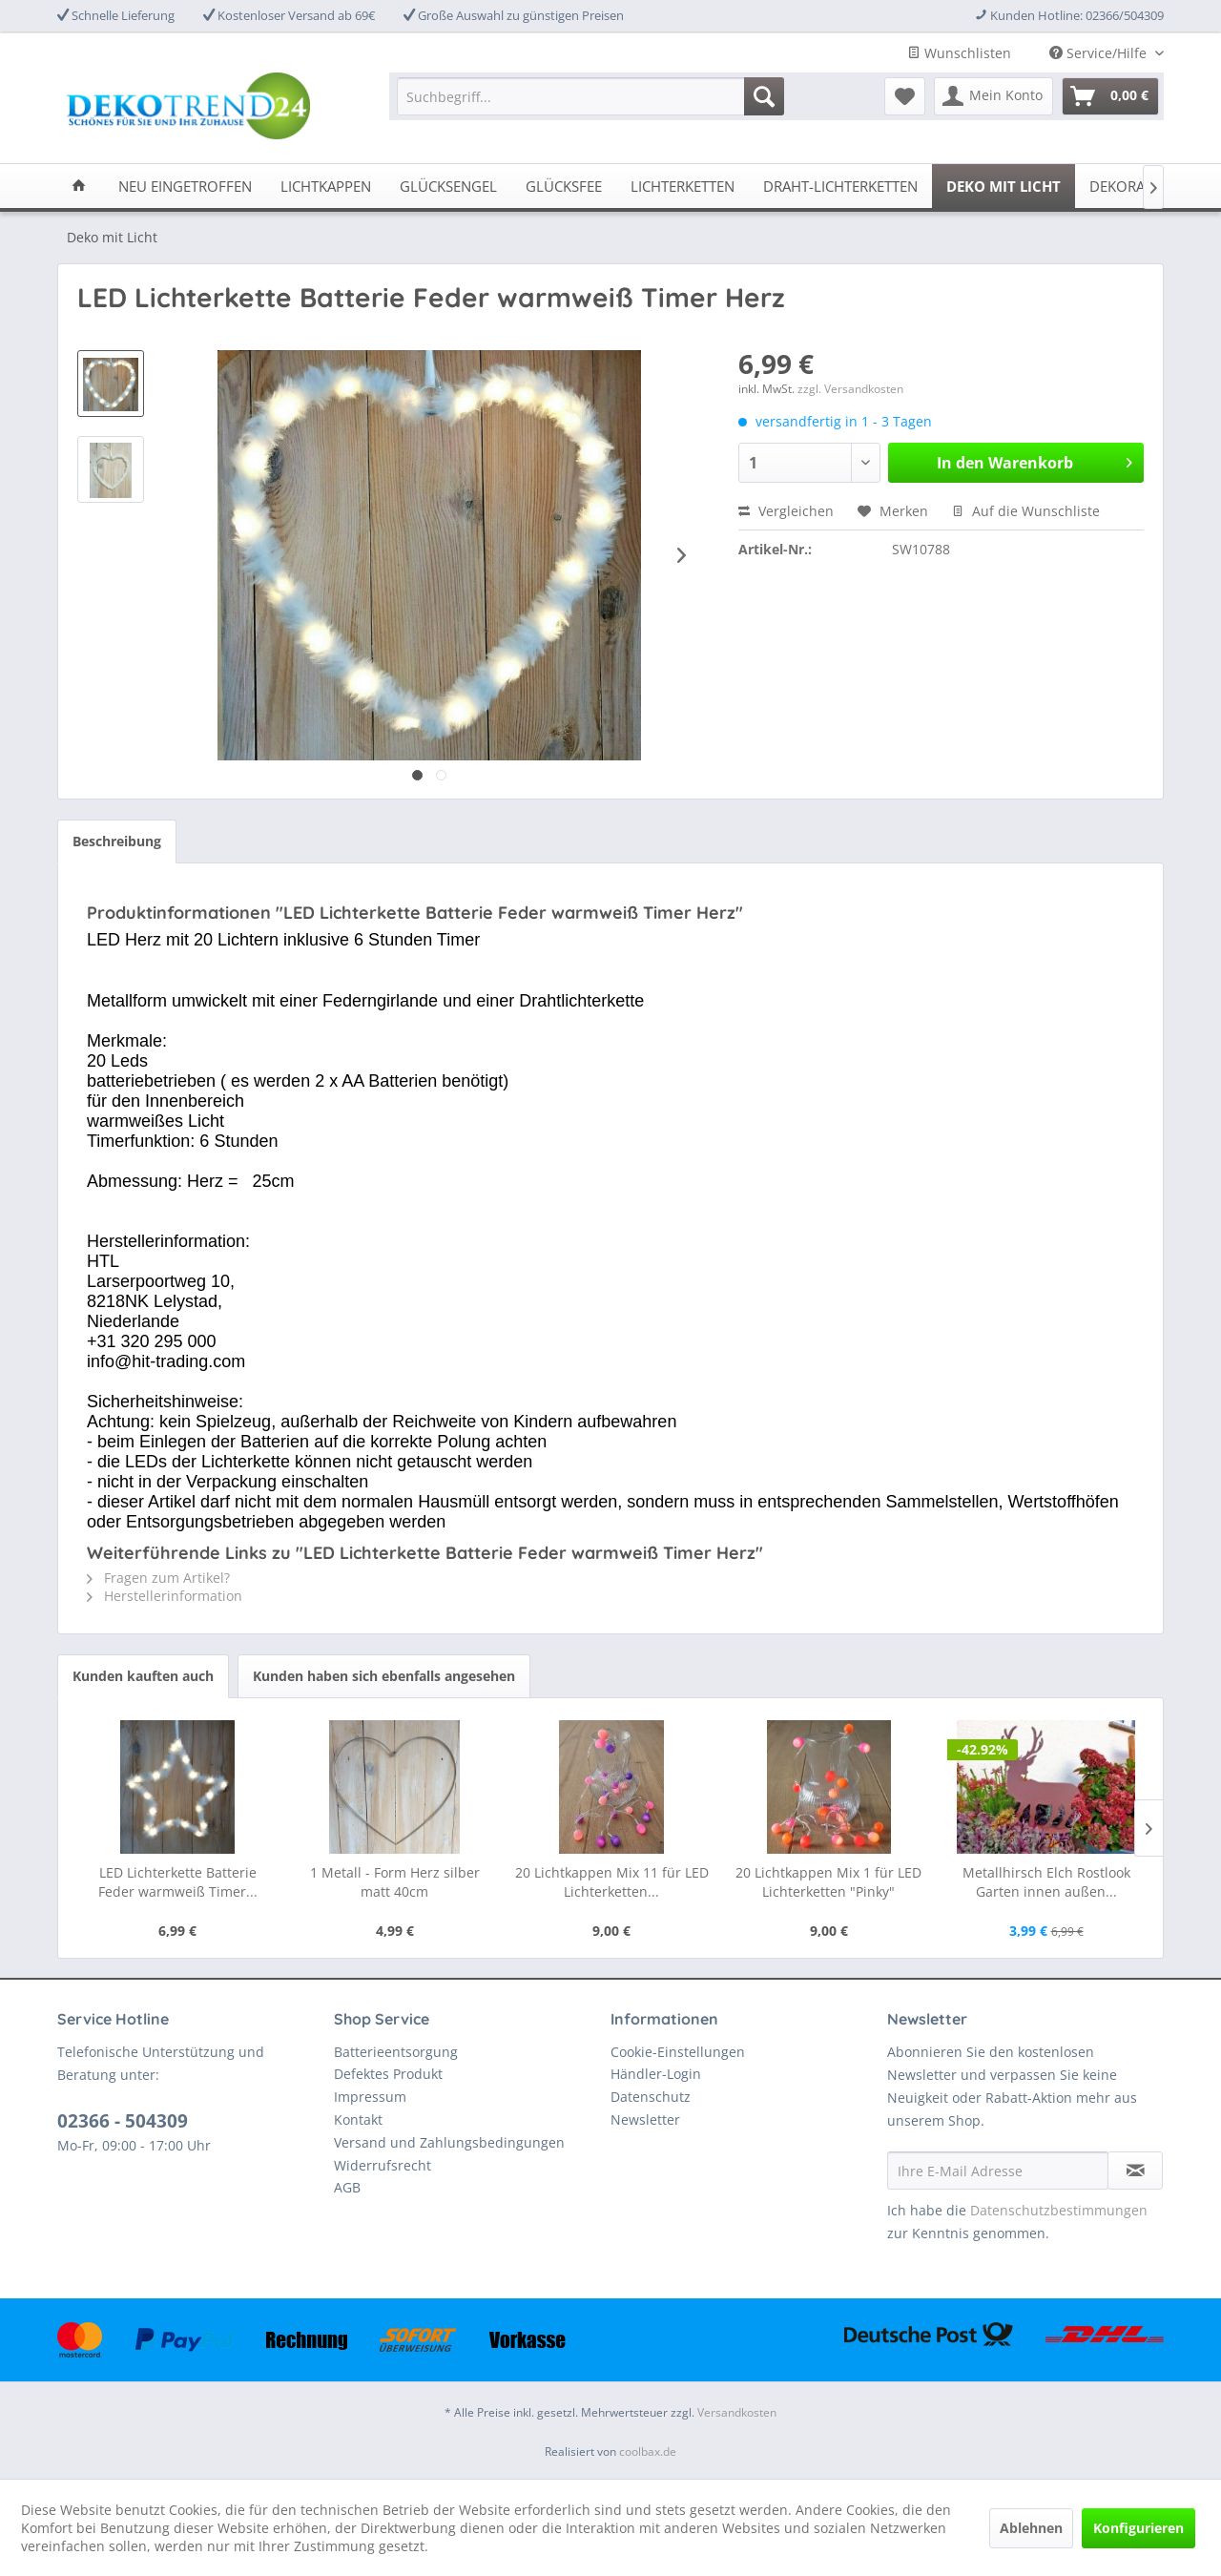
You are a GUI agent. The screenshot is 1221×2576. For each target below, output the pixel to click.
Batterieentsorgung (396, 2052)
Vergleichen (786, 511)
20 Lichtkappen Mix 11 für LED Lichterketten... (612, 1882)
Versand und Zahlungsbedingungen (449, 2142)
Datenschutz (650, 2097)
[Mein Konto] (993, 96)
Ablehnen (1031, 2528)
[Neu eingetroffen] (185, 186)
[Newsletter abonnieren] (1135, 2170)
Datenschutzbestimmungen (1059, 2210)
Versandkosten (736, 2412)
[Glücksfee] (563, 186)
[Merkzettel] (904, 96)
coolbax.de (647, 2451)
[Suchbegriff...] (590, 96)
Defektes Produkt (388, 2074)
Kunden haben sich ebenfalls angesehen (384, 1676)
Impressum (370, 2097)
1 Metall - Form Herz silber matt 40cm (395, 1882)
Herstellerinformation (164, 1596)
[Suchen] (764, 96)
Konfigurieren (1138, 2528)
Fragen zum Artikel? (158, 1577)
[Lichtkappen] (325, 186)
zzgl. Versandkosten (850, 389)
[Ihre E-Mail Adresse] (997, 2170)
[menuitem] (590, 96)
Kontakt (358, 2119)
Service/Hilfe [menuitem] (1099, 53)
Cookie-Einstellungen (677, 2052)
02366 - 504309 (122, 2121)
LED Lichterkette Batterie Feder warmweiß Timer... (178, 1882)
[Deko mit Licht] (1003, 186)
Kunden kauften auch (143, 1676)
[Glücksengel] (448, 186)
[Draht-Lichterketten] (840, 186)
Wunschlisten (959, 53)
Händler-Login (655, 2074)
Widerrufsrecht (382, 2165)
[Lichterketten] (682, 186)
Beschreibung (116, 841)
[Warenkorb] (1110, 96)
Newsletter (645, 2119)
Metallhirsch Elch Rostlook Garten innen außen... (1046, 1882)
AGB (347, 2187)
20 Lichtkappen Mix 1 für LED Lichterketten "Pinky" (828, 1882)
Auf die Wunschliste (1026, 511)
